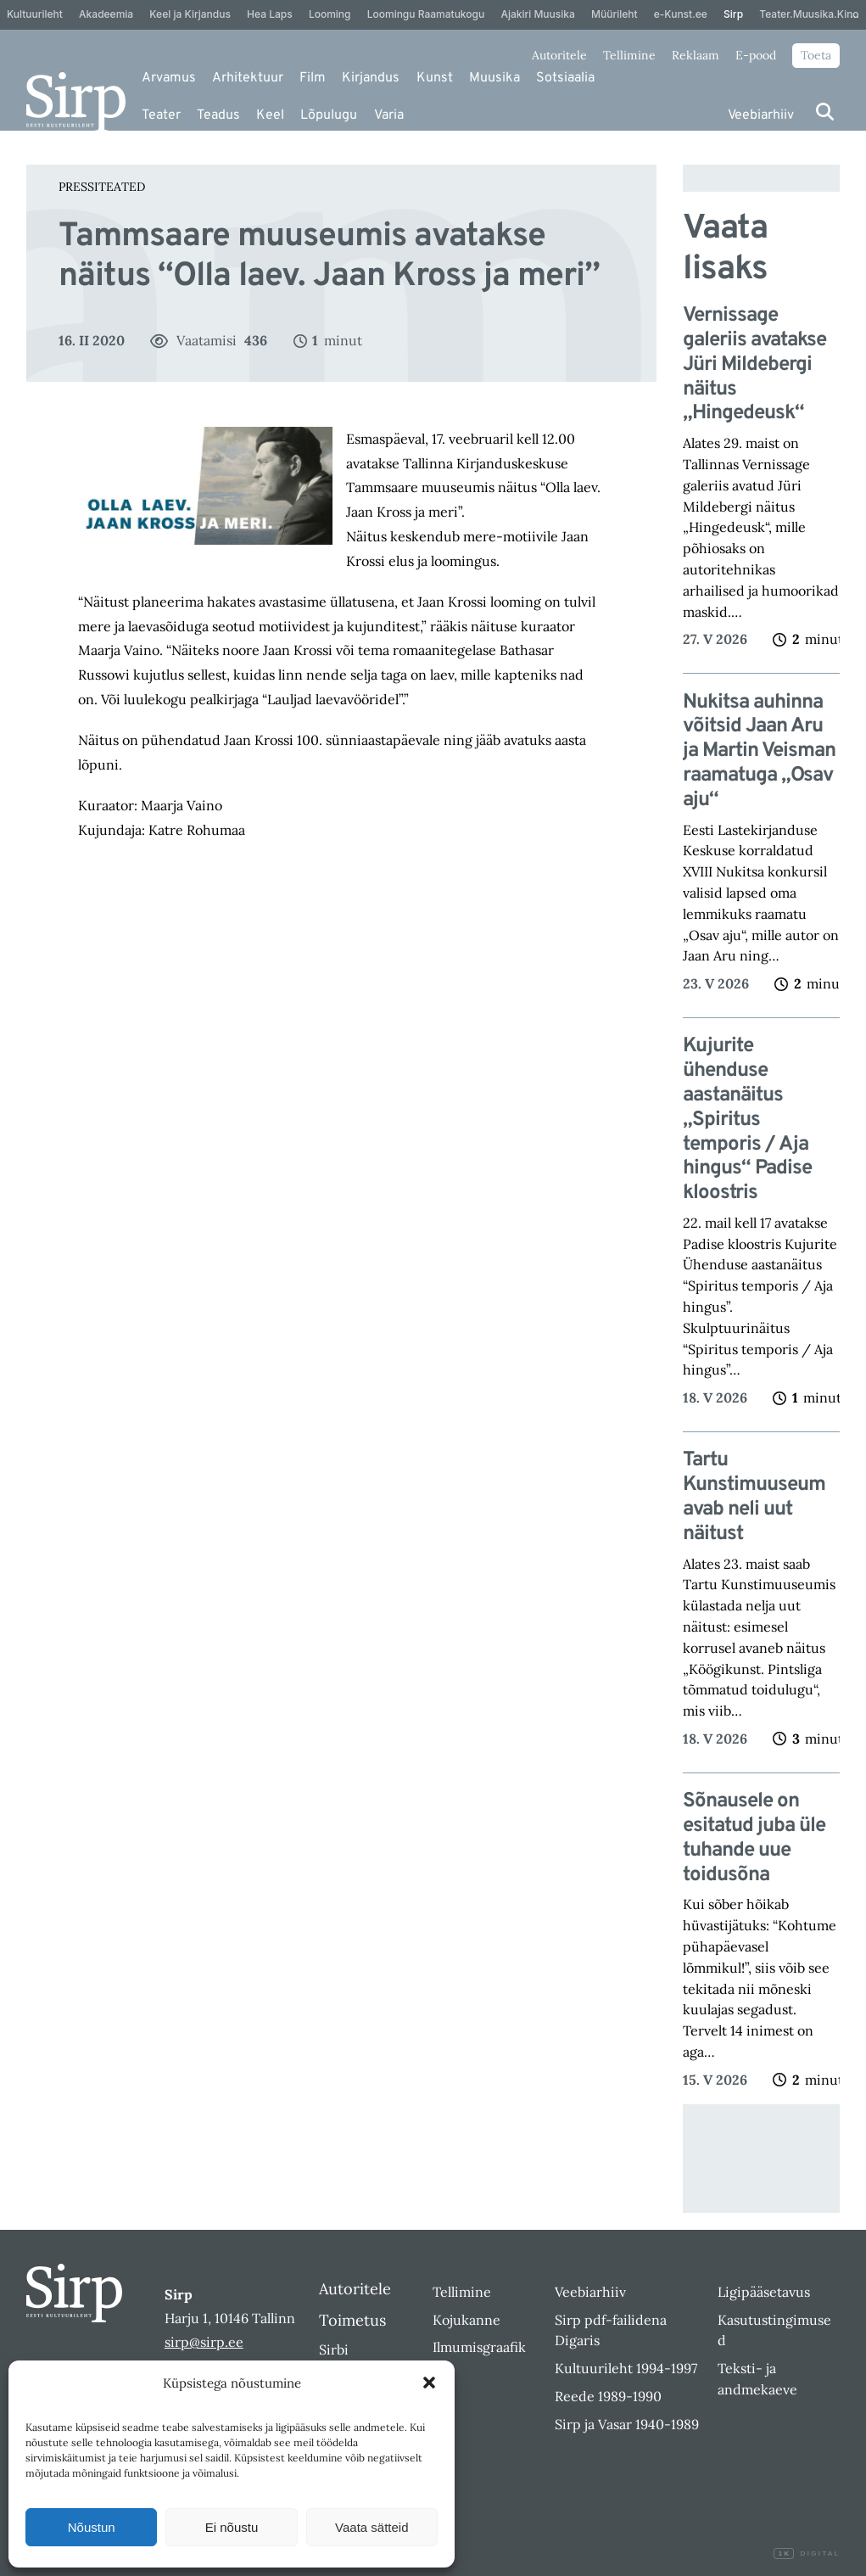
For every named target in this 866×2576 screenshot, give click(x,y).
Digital (807, 2554)
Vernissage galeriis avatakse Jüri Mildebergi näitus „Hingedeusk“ (754, 365)
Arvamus (169, 78)
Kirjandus (370, 78)
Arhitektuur (247, 78)
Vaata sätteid (371, 2527)
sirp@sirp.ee (204, 2341)
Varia (389, 115)
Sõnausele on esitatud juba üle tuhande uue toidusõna (754, 1838)
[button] (429, 2382)
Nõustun (91, 2527)
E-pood (755, 55)
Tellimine (629, 55)
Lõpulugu (328, 115)
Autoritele (559, 55)
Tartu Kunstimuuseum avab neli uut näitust (754, 1497)
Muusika (494, 78)
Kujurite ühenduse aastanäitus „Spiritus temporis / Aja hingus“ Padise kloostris (747, 1120)
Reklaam (695, 55)
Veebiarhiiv (761, 115)
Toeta (816, 55)
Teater (161, 115)
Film (312, 78)
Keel (270, 115)
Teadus (218, 115)
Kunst (434, 78)
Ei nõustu (232, 2527)
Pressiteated (102, 186)
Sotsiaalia (565, 78)
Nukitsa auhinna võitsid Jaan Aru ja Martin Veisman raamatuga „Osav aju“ (759, 752)
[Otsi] (825, 111)
